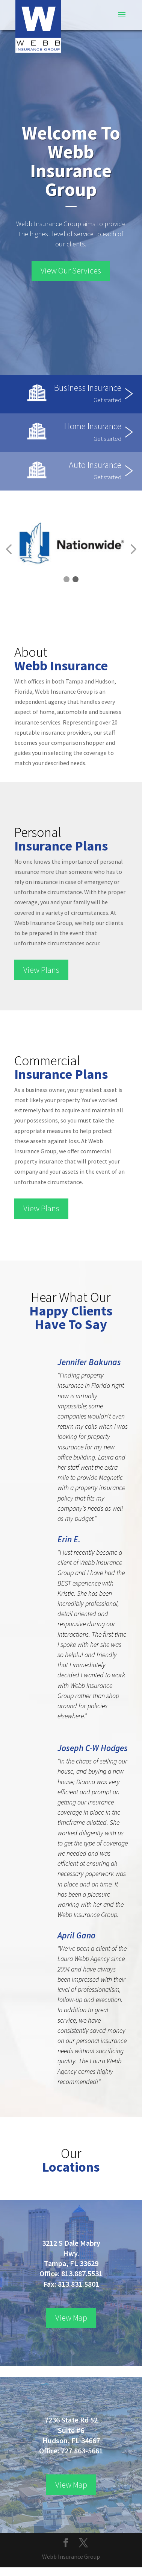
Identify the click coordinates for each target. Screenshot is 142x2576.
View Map (71, 2317)
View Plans (41, 969)
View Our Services (71, 270)
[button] (66, 579)
